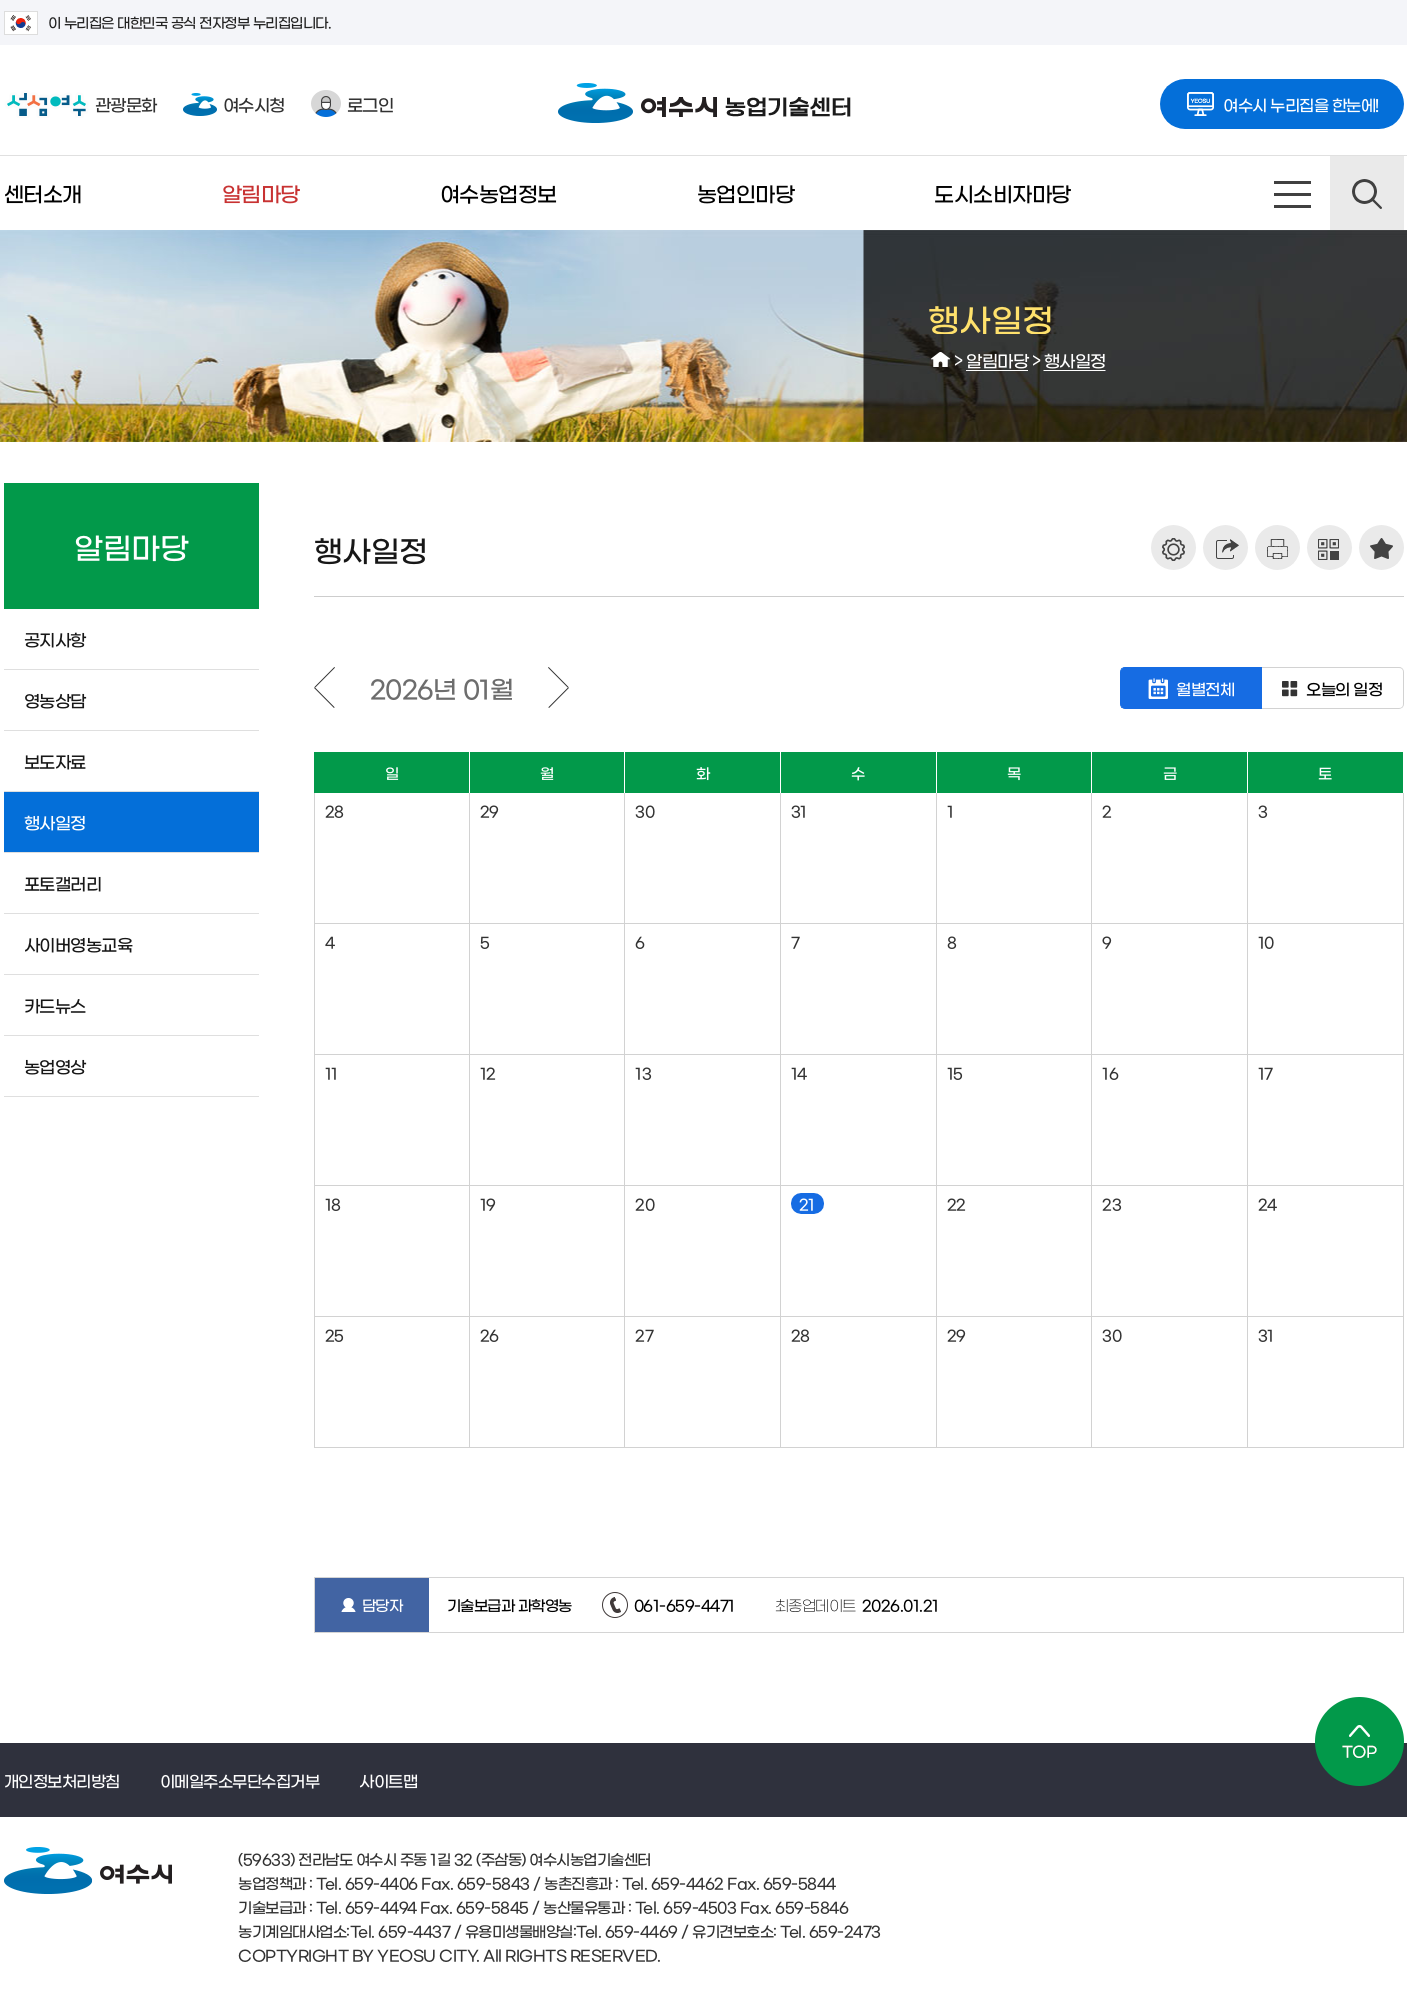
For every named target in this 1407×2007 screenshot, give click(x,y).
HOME (941, 360)
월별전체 (1191, 688)
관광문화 (80, 104)
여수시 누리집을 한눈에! (1282, 98)
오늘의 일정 (1332, 688)
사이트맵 (1293, 193)
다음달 (558, 687)
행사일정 (1075, 359)
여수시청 (234, 103)
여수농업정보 (498, 192)
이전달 (324, 687)
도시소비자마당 (1002, 192)
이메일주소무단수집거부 (240, 1780)
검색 (1367, 193)
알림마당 (261, 192)
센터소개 (43, 192)
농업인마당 (746, 192)
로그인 (352, 103)
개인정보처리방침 (62, 1780)
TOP (1359, 1741)
